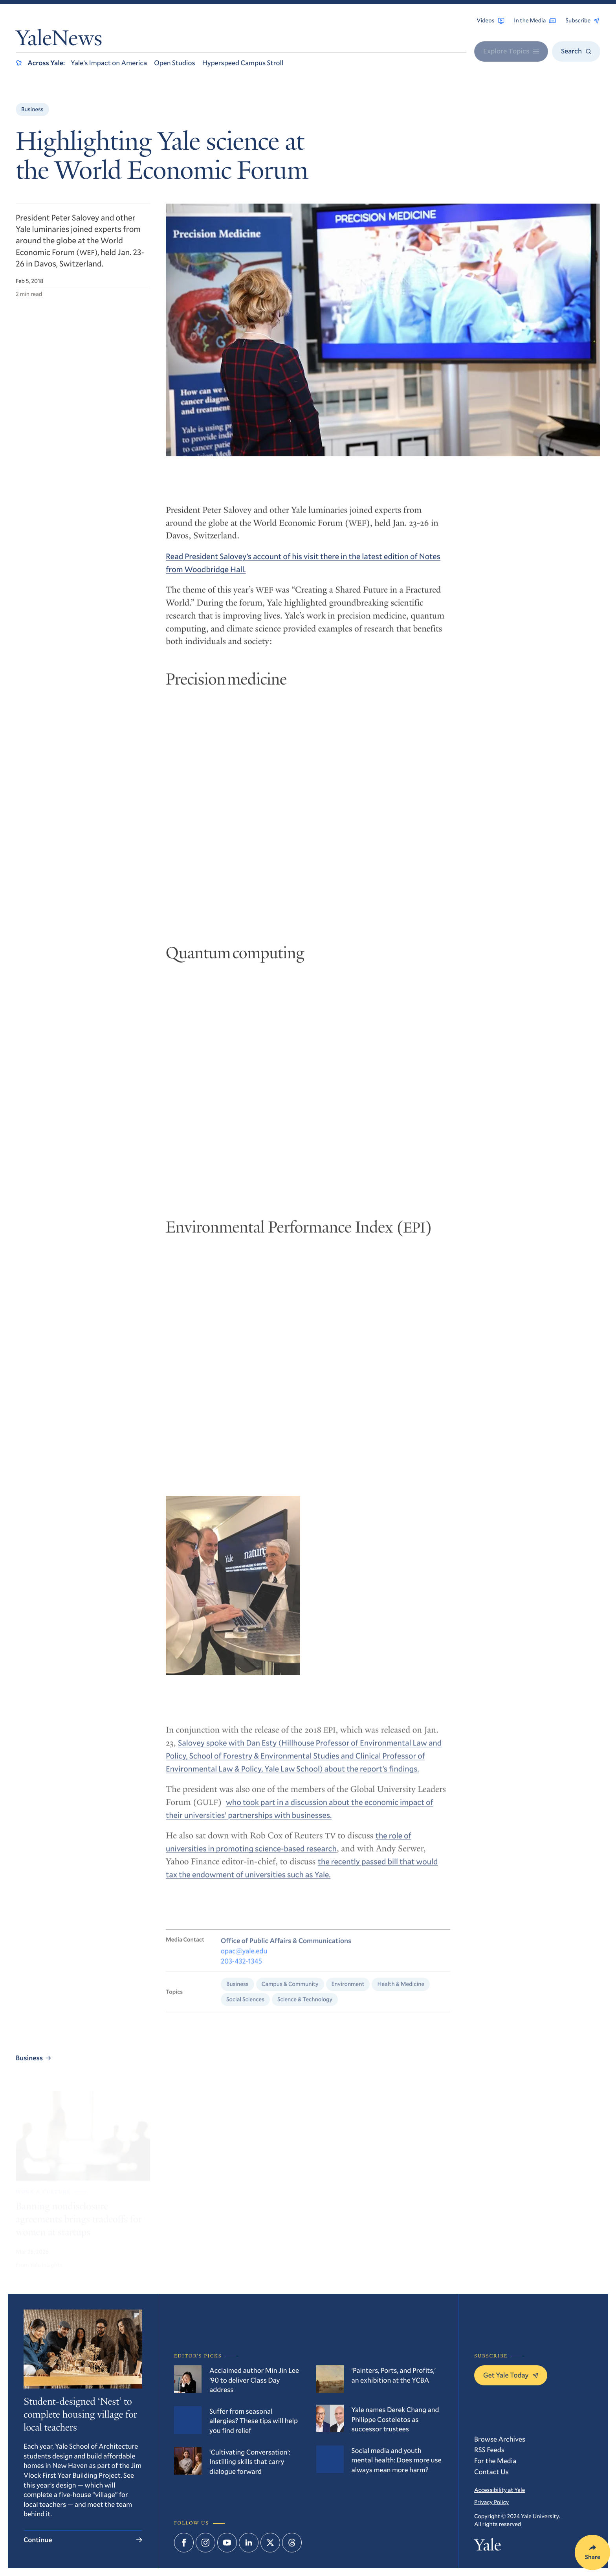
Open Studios (174, 62)
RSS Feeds (489, 2449)
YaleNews (59, 40)
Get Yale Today (510, 2374)
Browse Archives (499, 2439)
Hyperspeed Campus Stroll (243, 62)
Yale (487, 2547)
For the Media (495, 2460)
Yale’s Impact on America (109, 62)
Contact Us (491, 2471)
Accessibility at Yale (499, 2490)
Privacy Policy (491, 2502)
